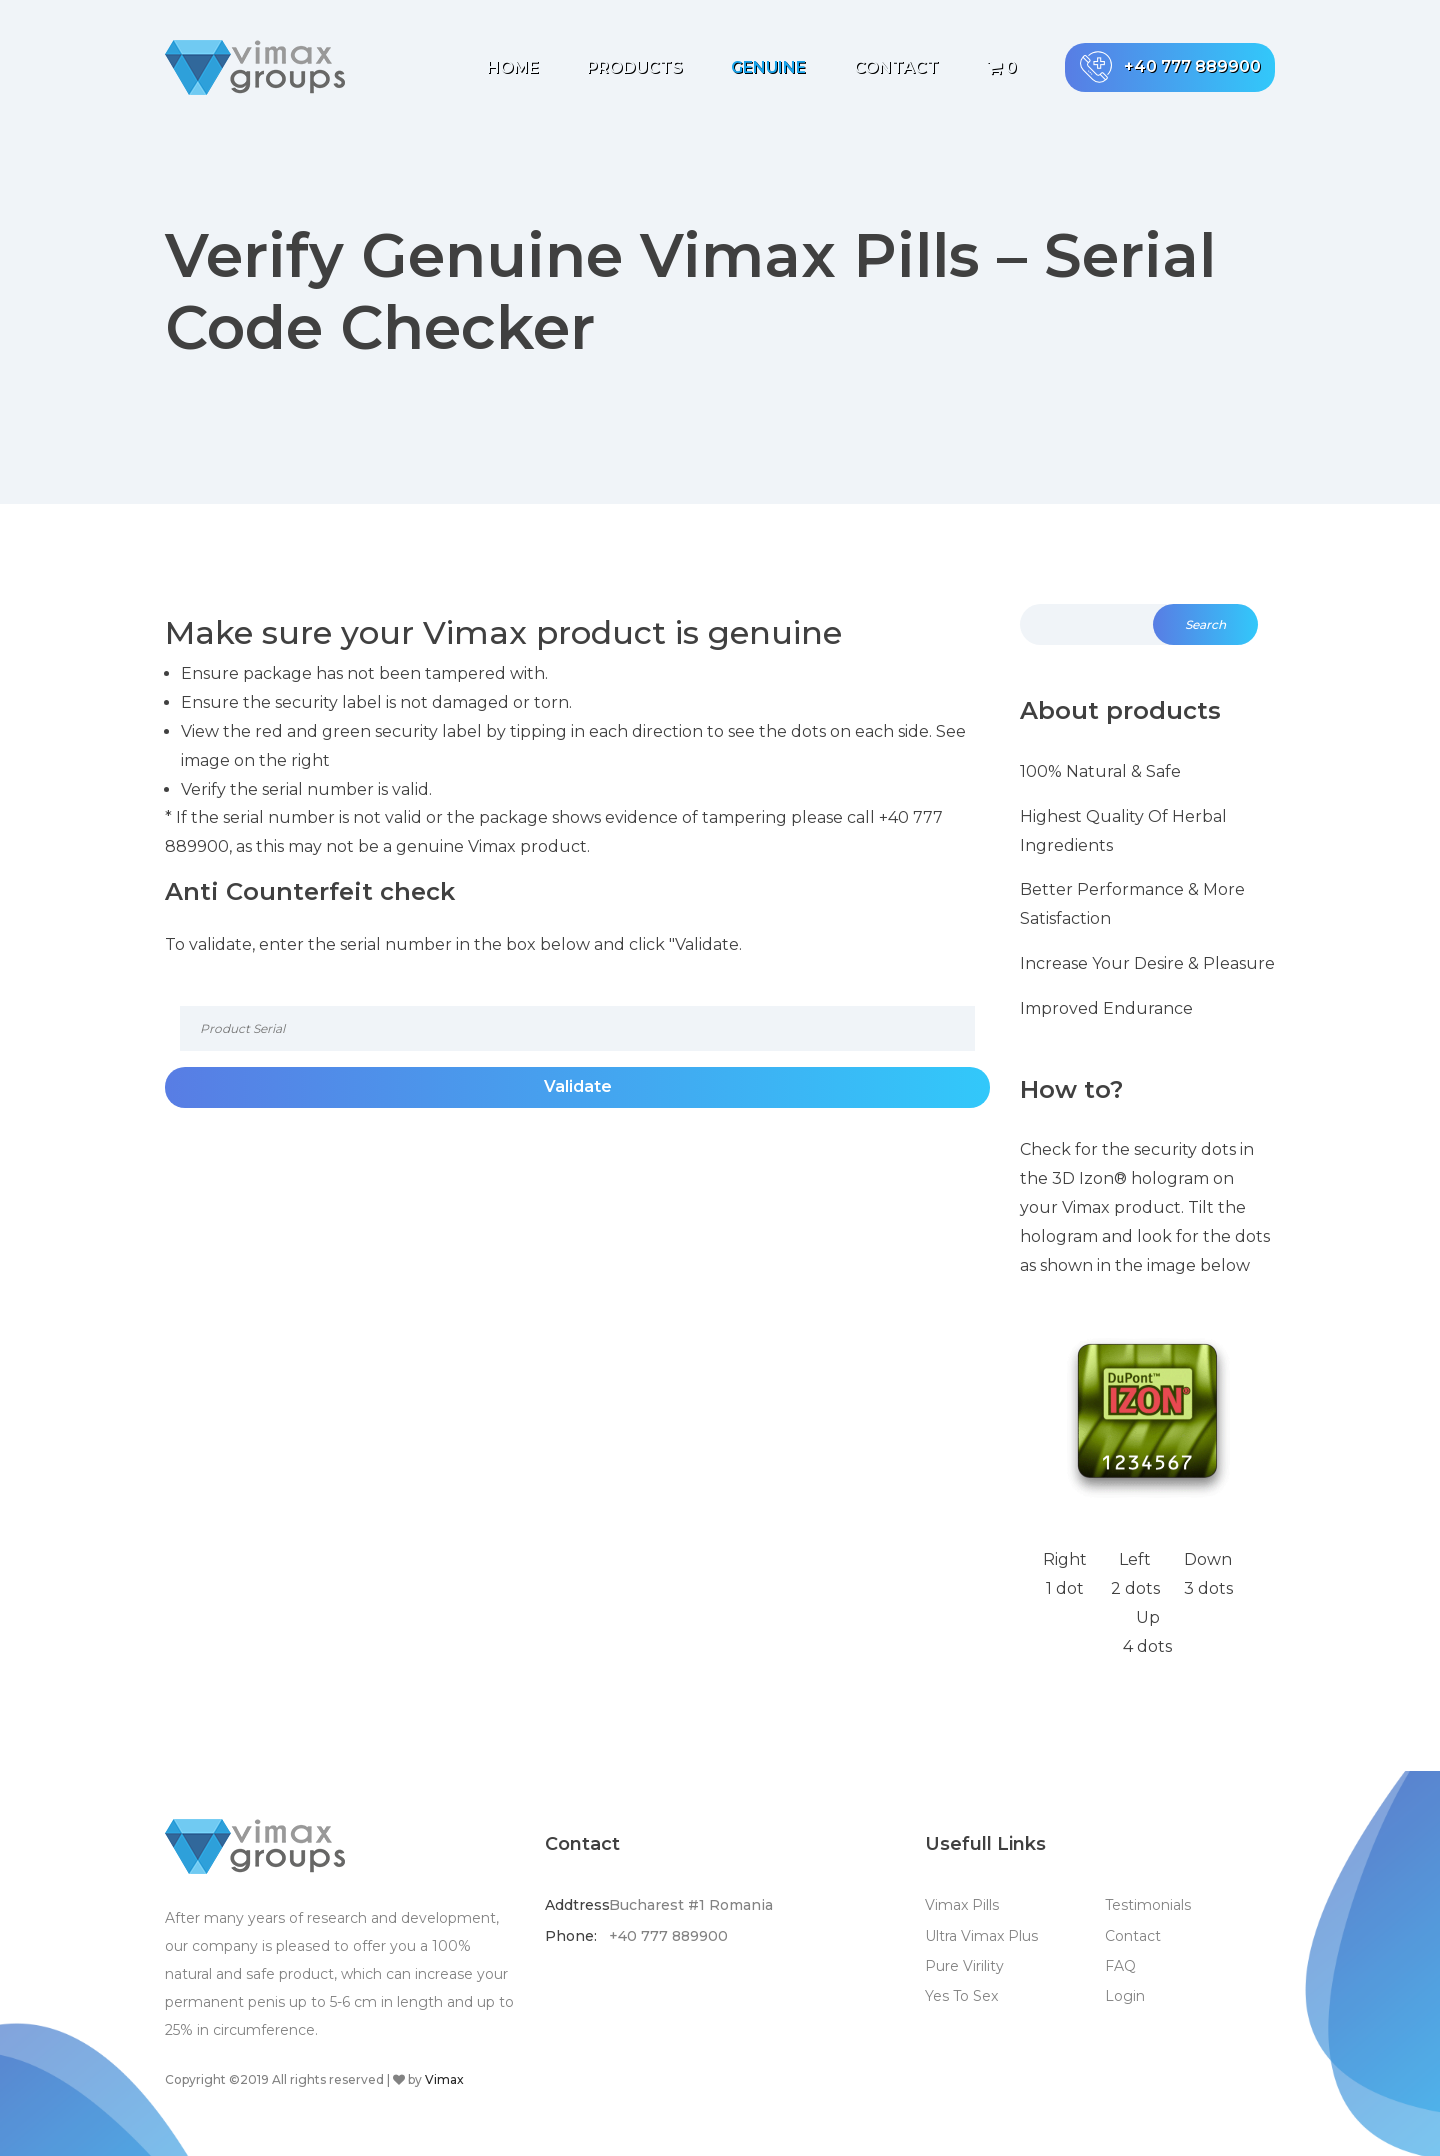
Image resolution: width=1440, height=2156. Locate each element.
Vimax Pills (962, 1905)
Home (513, 67)
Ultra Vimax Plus (981, 1936)
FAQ (1120, 1966)
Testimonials (1148, 1905)
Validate (578, 1086)
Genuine (768, 67)
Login (1125, 1996)
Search (1205, 624)
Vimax (444, 2079)
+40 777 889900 (1170, 67)
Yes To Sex (961, 1996)
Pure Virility (964, 1966)
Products (635, 67)
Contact (896, 67)
